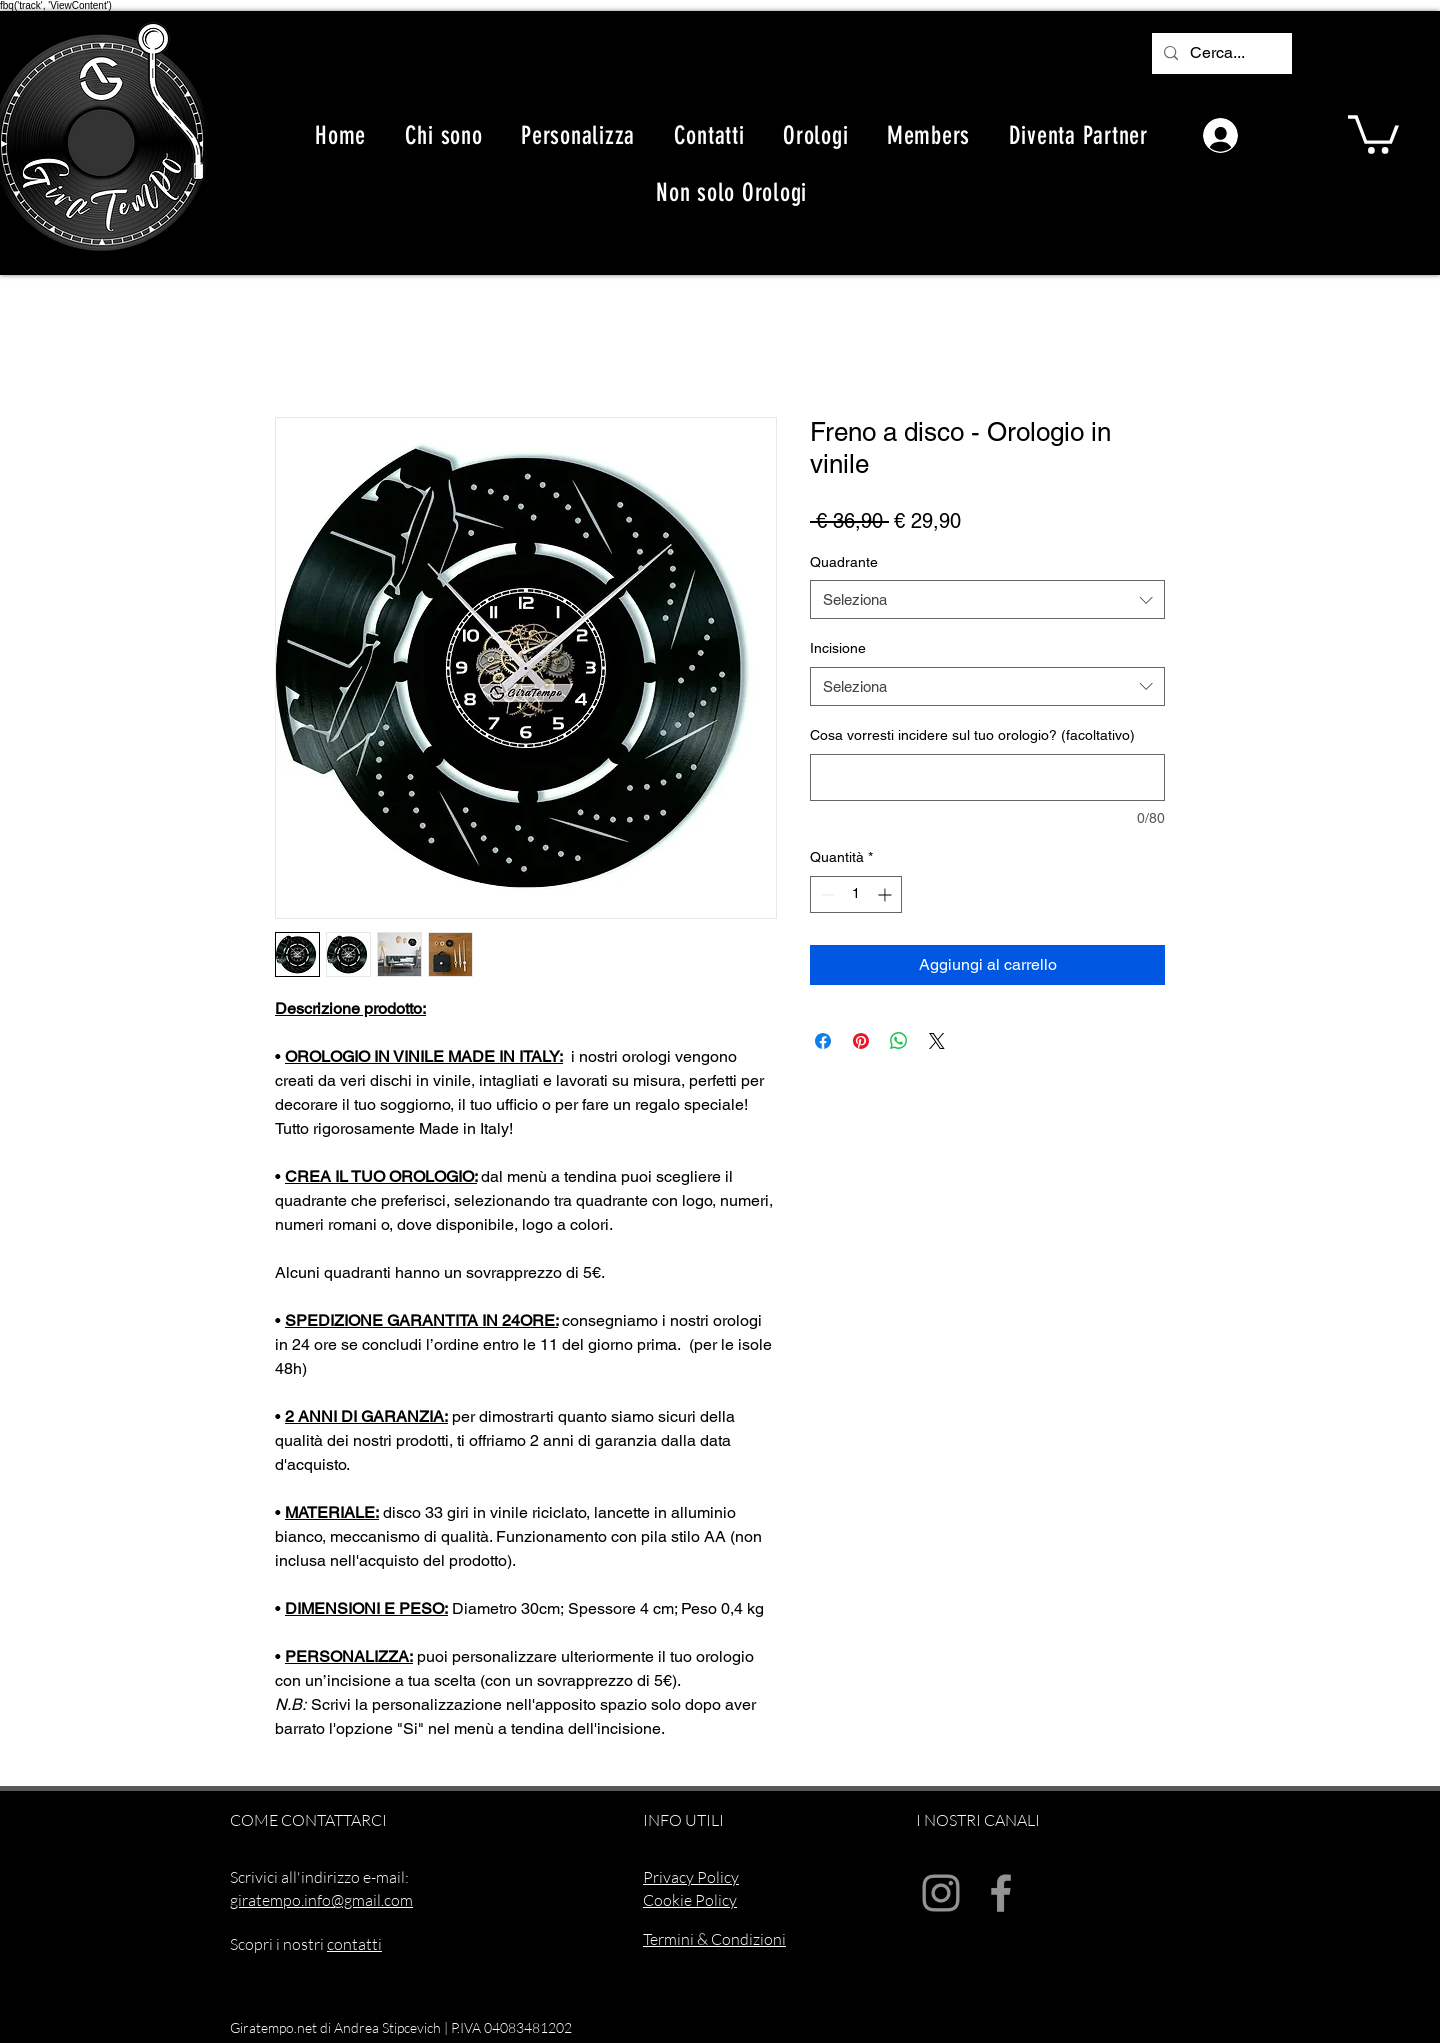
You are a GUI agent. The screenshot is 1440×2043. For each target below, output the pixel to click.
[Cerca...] (1220, 53)
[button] (1373, 132)
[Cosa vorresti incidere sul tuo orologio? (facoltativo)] (987, 777)
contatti (354, 1944)
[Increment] (886, 894)
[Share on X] (937, 1041)
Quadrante (844, 562)
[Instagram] (941, 1893)
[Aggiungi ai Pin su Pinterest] (861, 1041)
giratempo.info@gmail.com (321, 1900)
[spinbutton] (856, 894)
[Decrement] (825, 894)
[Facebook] (1001, 1893)
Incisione (838, 648)
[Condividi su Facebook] (823, 1041)
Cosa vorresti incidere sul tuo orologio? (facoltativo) (972, 735)
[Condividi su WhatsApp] (899, 1041)
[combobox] (987, 599)
